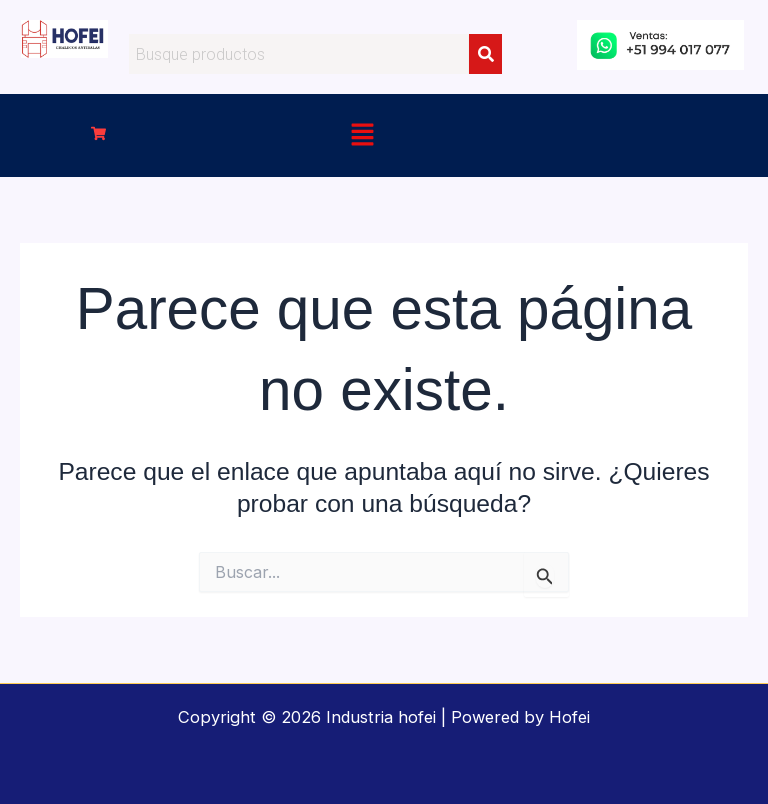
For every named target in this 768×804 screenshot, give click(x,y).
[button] (99, 135)
